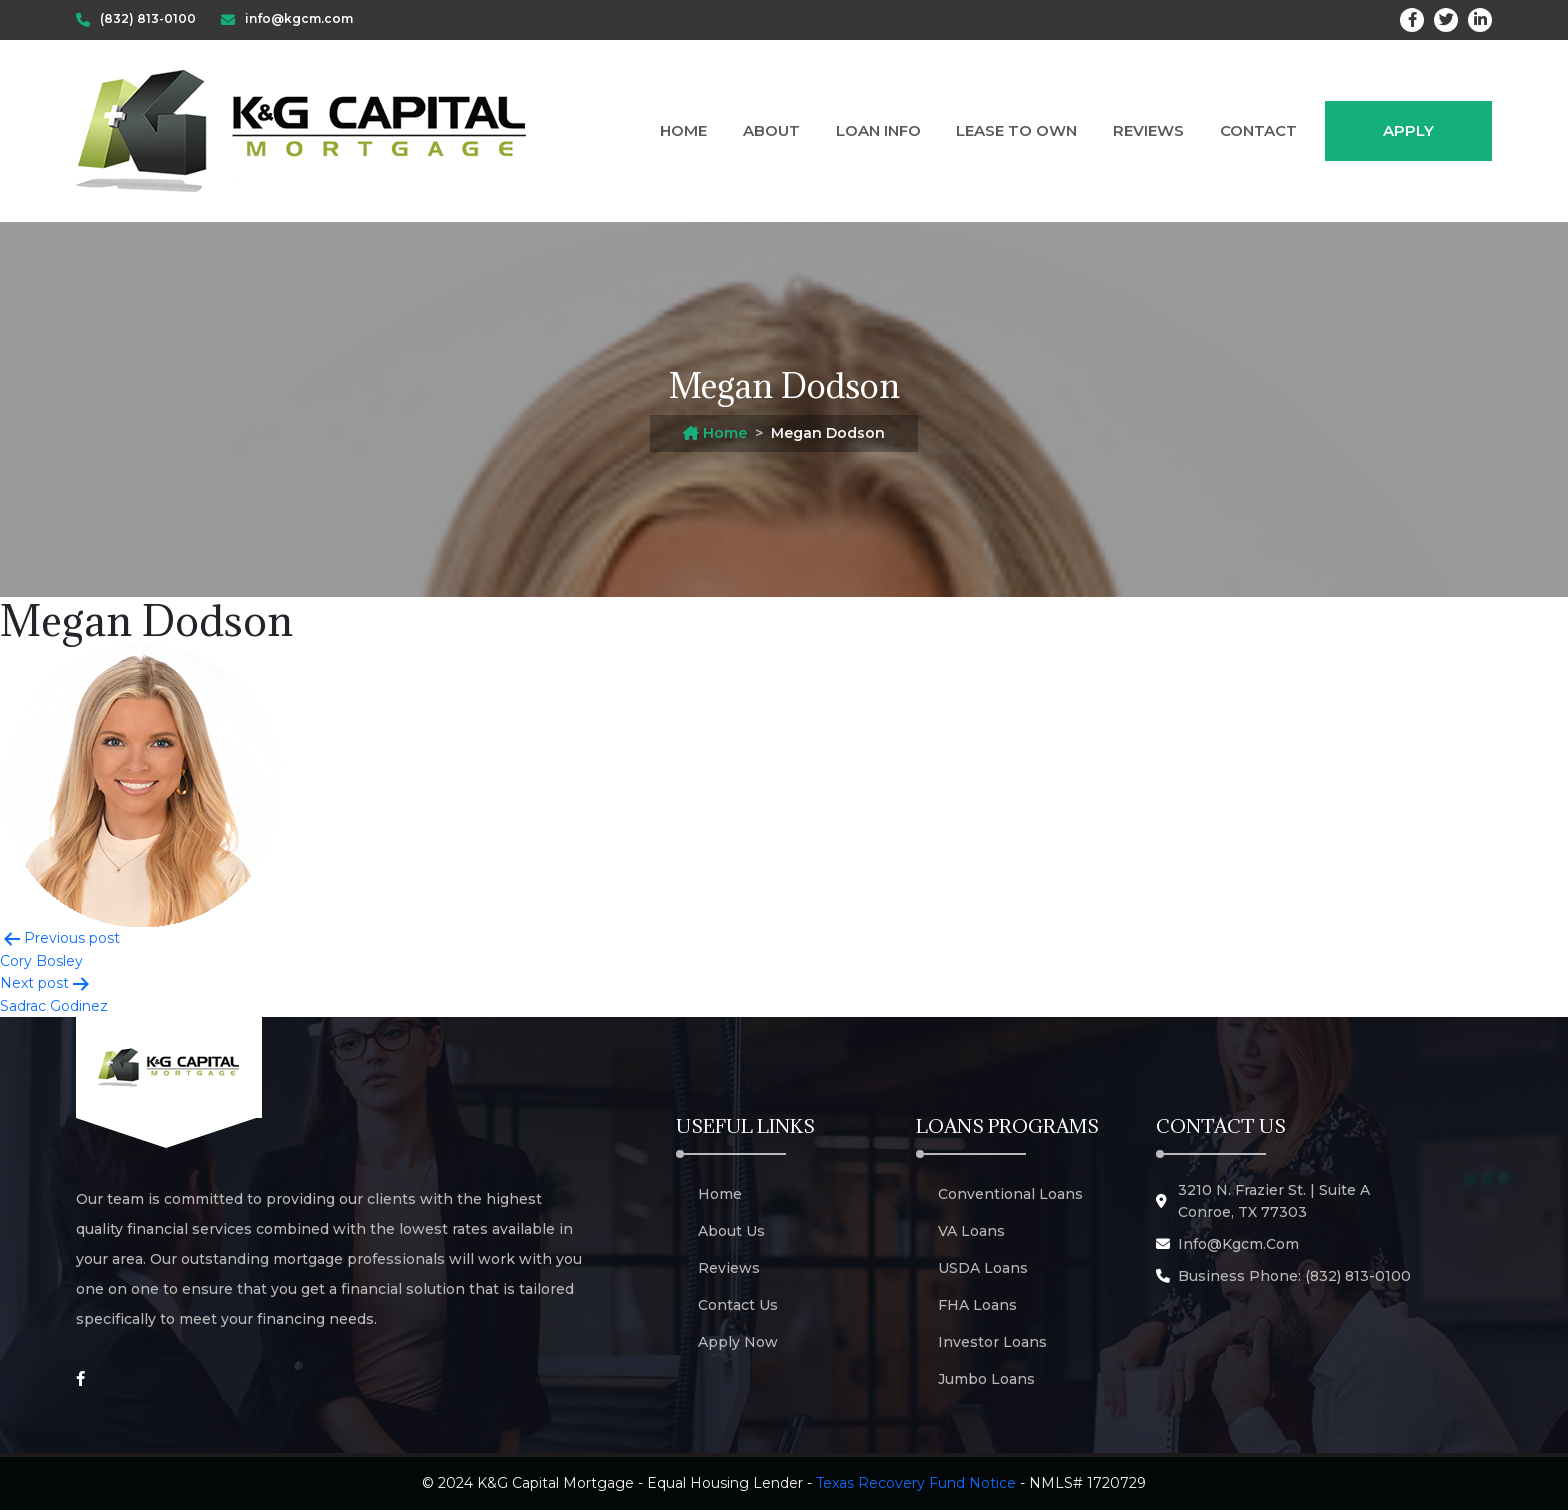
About (771, 130)
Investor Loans (992, 1342)
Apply (1408, 130)
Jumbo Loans (986, 1379)
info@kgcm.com (1238, 1244)
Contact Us (738, 1305)
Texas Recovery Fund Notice (916, 1483)
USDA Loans (983, 1268)
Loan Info (878, 130)
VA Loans (971, 1231)
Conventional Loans (1010, 1194)
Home (683, 130)
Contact (1258, 130)
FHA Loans (977, 1305)
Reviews (1148, 130)
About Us (731, 1231)
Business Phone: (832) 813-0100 (1294, 1276)
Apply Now (738, 1342)
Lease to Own (1016, 130)
